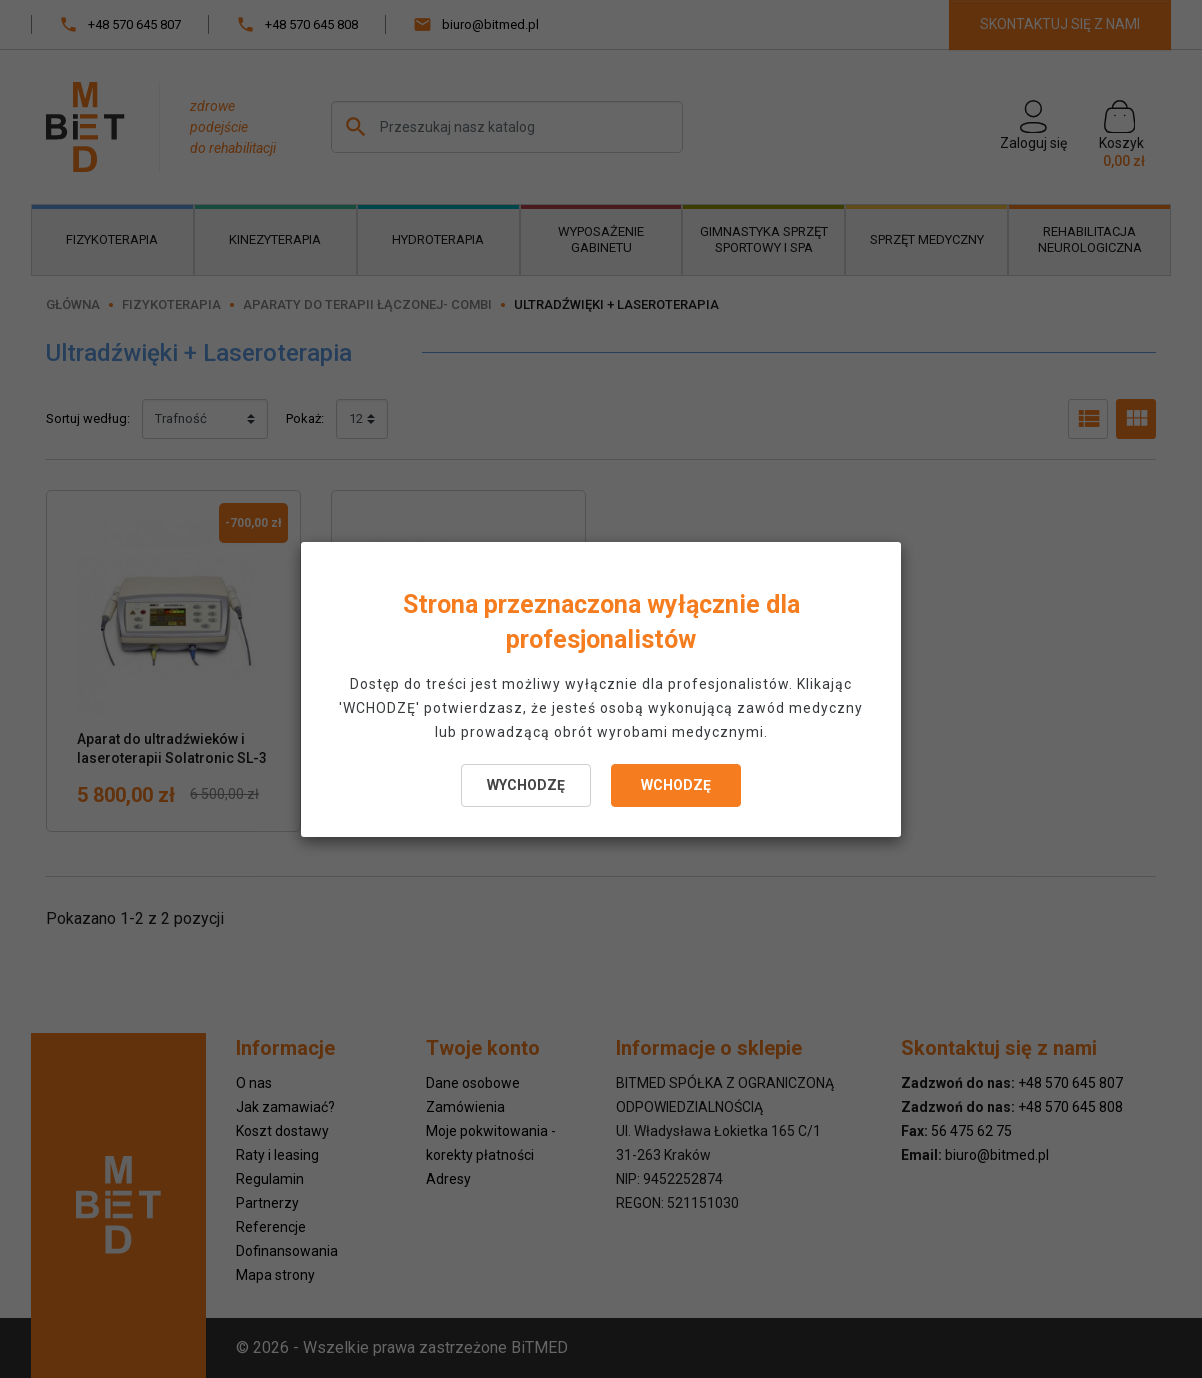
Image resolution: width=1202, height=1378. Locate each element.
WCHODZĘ (676, 785)
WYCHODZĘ (526, 785)
